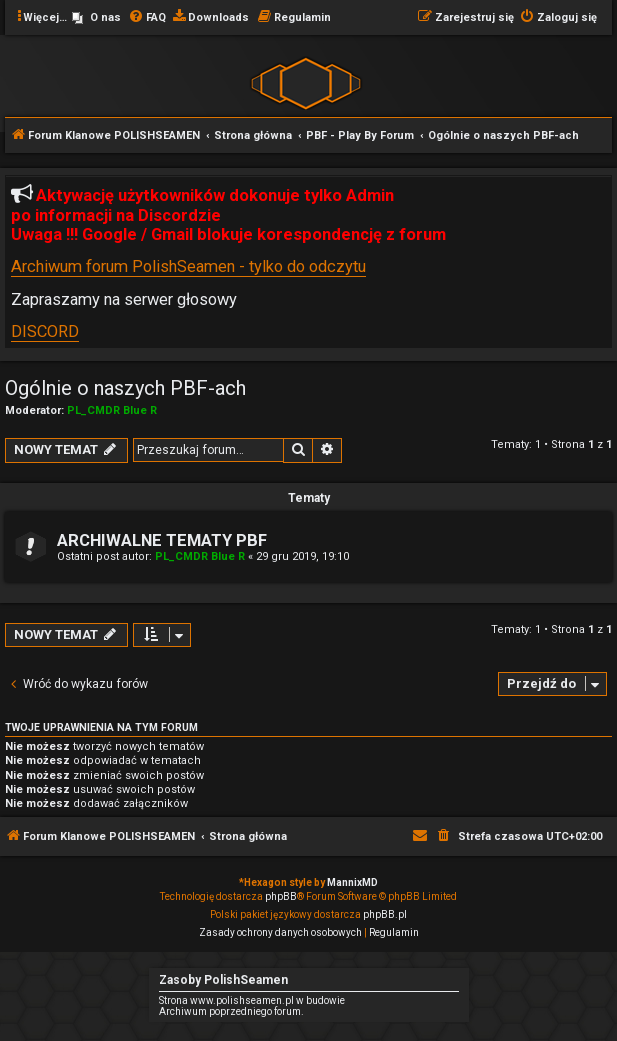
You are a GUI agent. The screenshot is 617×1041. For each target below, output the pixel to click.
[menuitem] (96, 18)
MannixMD (352, 882)
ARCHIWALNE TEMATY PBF (162, 540)
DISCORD (45, 331)
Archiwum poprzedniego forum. (231, 1011)
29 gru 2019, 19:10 (302, 556)
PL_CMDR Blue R (112, 410)
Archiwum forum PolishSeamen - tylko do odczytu (188, 266)
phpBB (281, 896)
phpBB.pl (385, 914)
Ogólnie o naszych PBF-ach (125, 388)
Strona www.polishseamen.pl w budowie (252, 1000)
